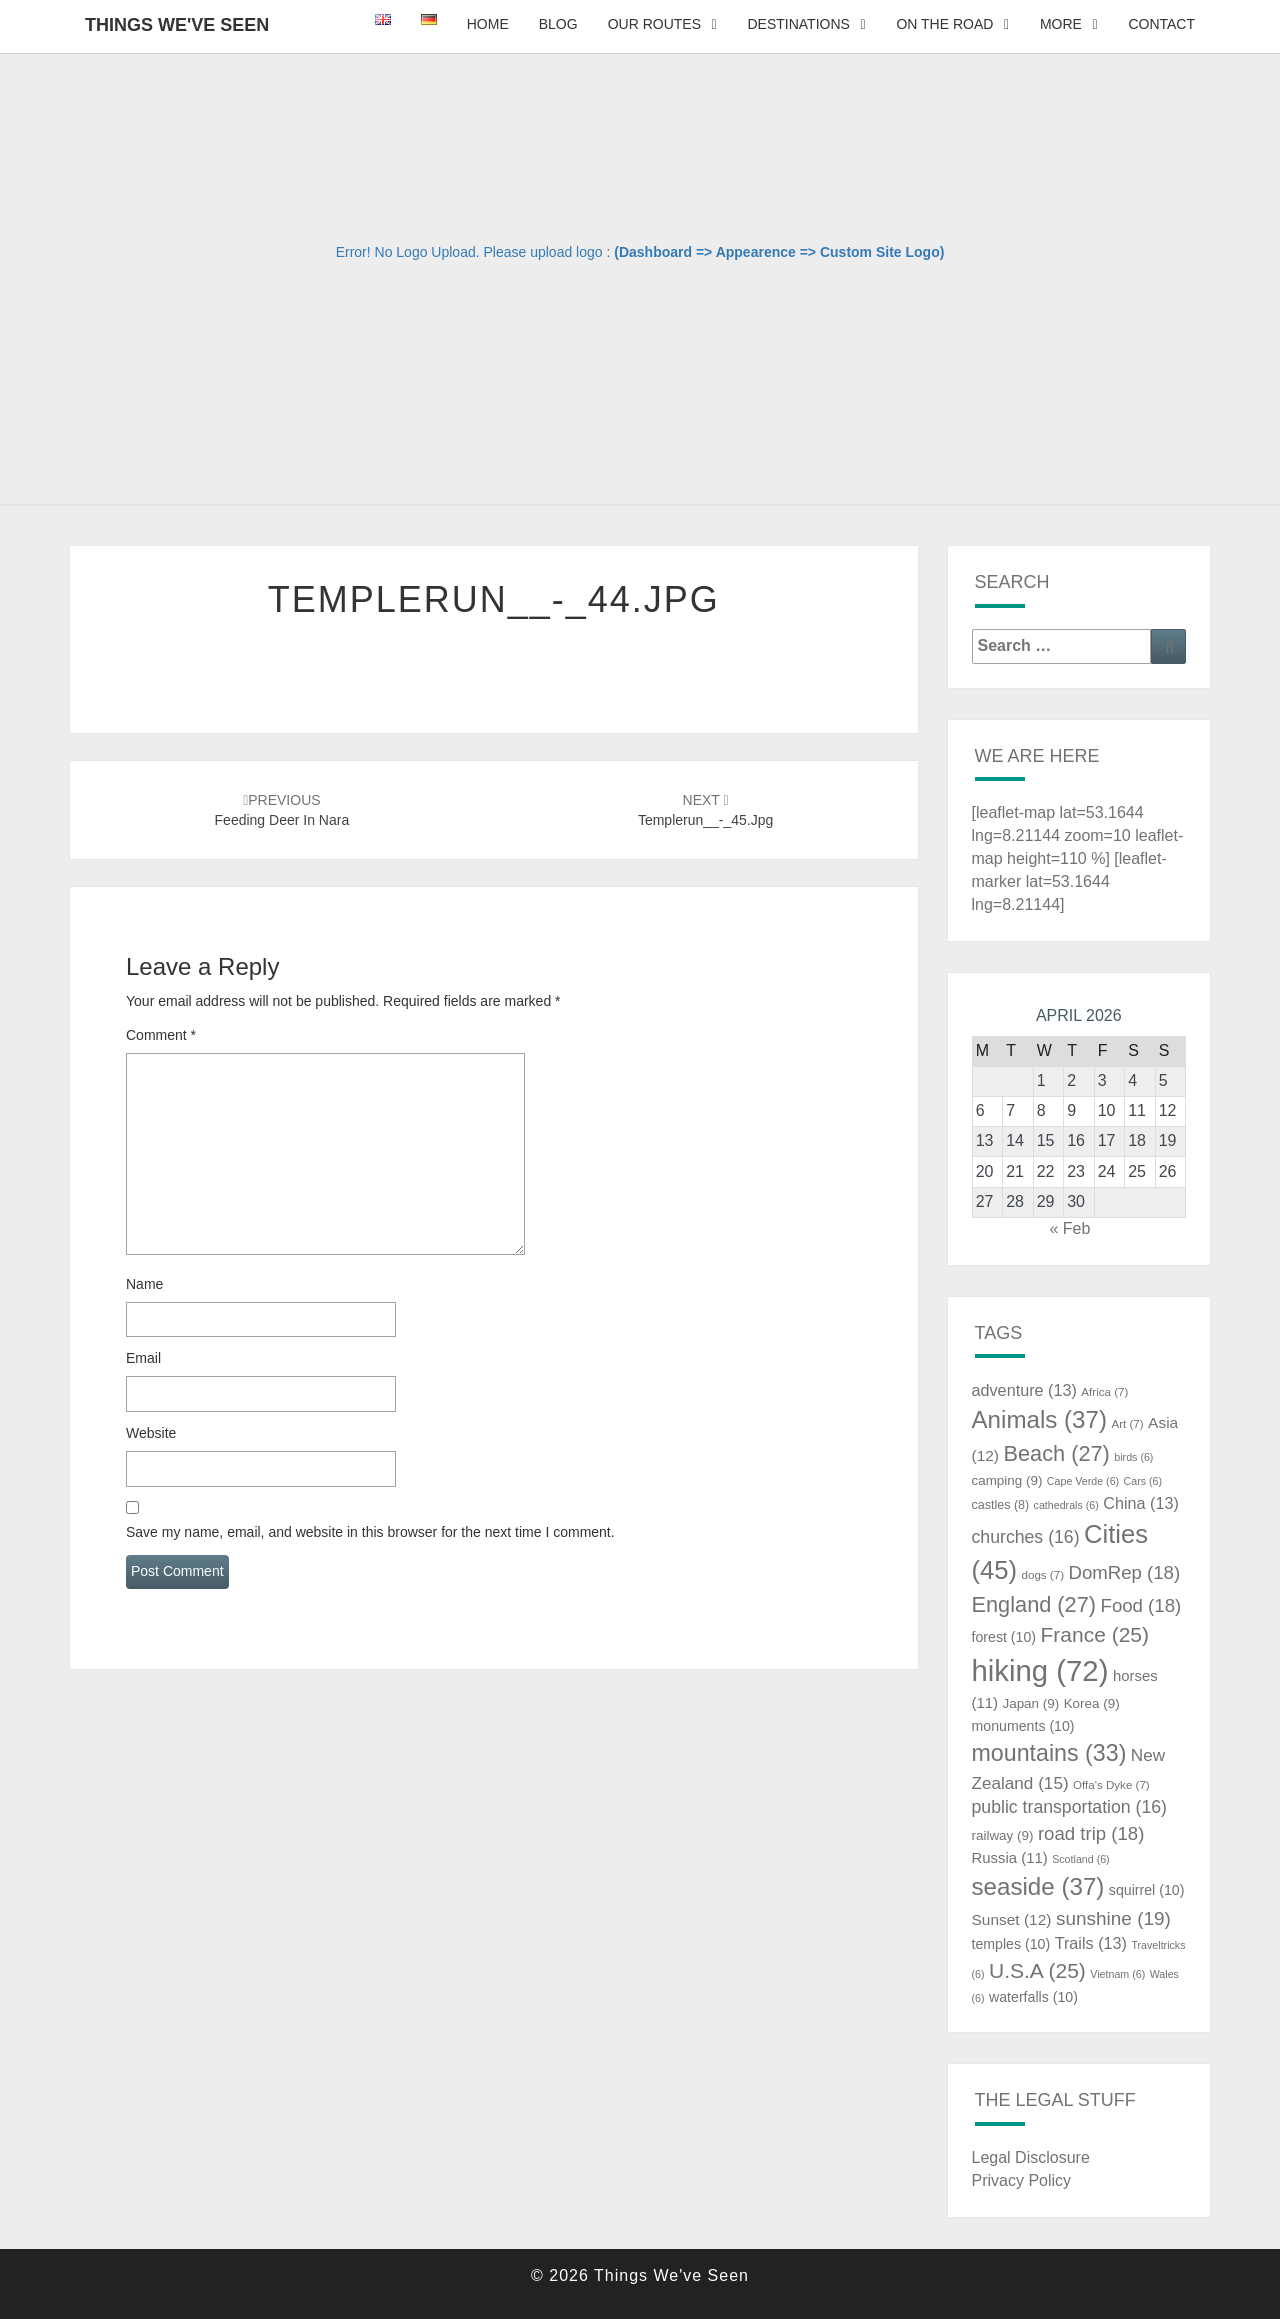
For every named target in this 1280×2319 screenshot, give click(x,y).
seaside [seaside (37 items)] (1038, 1886)
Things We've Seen (177, 25)
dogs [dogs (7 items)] (1043, 1575)
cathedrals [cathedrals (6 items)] (1066, 1505)
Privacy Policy (1022, 2180)
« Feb (1069, 1228)
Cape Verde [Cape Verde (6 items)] (1083, 1481)
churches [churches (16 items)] (1026, 1537)
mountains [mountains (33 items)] (1049, 1753)
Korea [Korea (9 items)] (1092, 1703)
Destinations (798, 24)
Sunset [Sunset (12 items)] (1012, 1919)
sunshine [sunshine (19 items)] (1113, 1918)
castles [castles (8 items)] (1001, 1505)
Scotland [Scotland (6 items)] (1080, 1859)
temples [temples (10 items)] (1011, 1944)
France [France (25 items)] (1094, 1634)
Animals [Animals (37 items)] (1040, 1419)
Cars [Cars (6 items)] (1143, 1481)
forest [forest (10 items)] (1004, 1637)
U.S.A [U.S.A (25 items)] (1037, 1970)
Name (144, 1284)
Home (488, 24)
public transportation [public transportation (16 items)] (1070, 1807)
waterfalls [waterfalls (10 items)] (1033, 1997)
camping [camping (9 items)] (1007, 1480)
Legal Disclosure (1031, 2157)
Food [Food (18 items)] (1141, 1605)
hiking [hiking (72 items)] (1040, 1670)
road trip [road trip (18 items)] (1091, 1833)
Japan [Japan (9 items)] (1030, 1703)
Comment (161, 1035)
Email (143, 1358)
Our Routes (654, 24)
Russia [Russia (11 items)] (1010, 1858)
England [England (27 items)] (1034, 1604)
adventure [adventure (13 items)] (1024, 1390)
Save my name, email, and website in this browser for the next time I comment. (370, 1532)
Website (151, 1433)
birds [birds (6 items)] (1133, 1457)
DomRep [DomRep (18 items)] (1124, 1572)
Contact (1161, 24)
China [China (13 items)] (1141, 1503)
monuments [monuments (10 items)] (1023, 1726)
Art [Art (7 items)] (1127, 1424)
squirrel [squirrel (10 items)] (1147, 1890)
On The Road (944, 24)
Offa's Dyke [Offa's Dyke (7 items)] (1111, 1785)
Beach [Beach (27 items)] (1056, 1453)
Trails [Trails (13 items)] (1091, 1943)
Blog (558, 24)
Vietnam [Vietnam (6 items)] (1117, 1974)
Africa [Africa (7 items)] (1104, 1392)
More (1061, 24)
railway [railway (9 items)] (1003, 1835)
